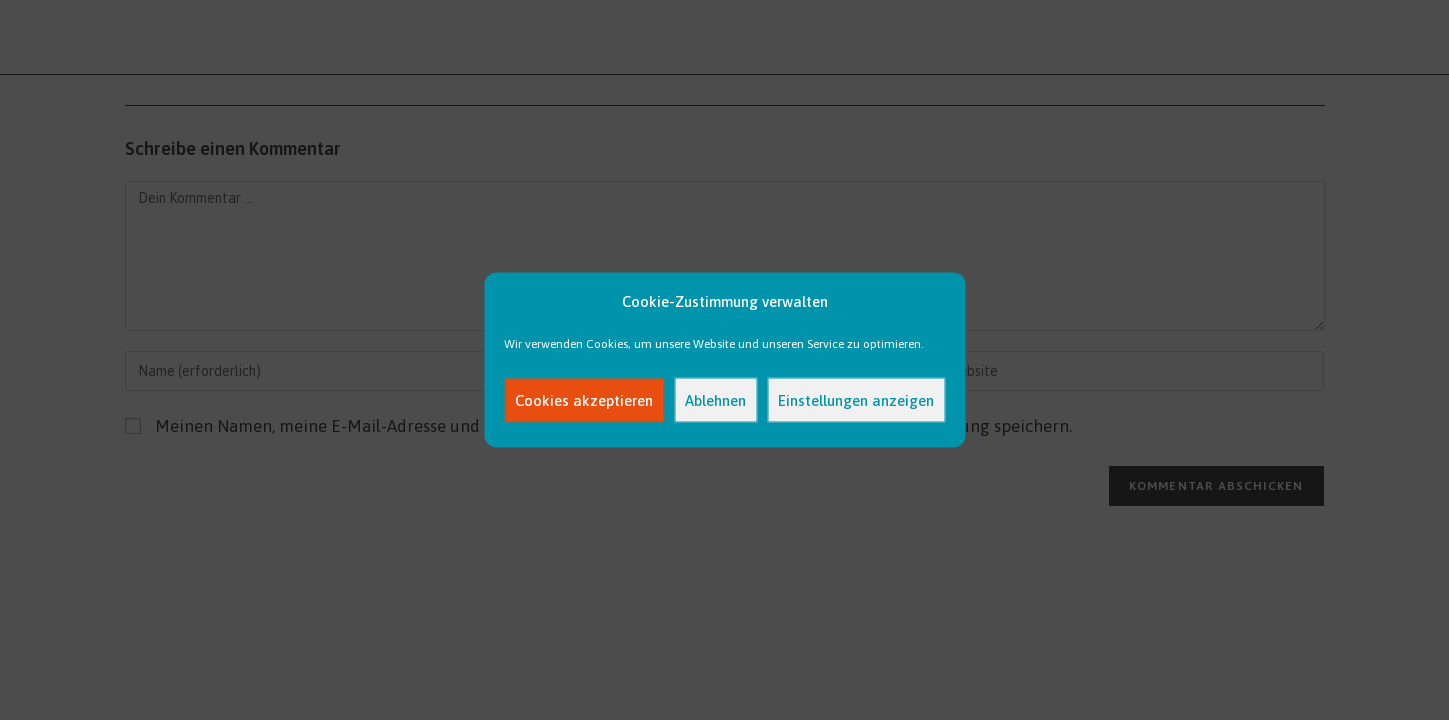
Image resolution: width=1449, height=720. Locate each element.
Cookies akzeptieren (584, 399)
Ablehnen (715, 399)
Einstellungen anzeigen (856, 399)
